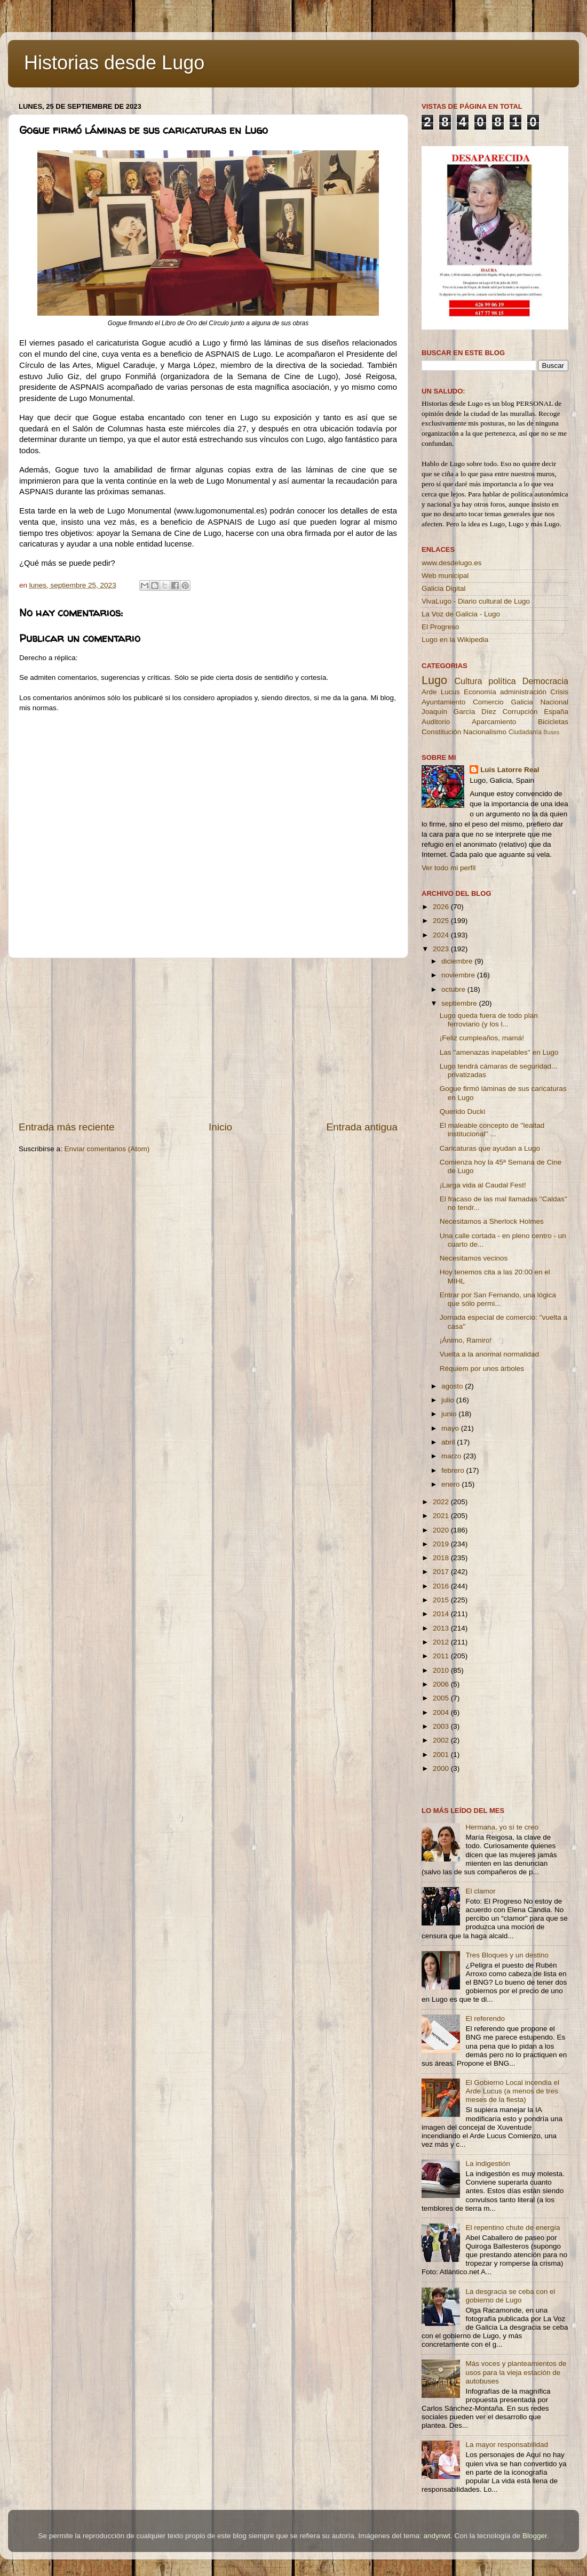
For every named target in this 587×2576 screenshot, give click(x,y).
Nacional (554, 702)
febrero (453, 1470)
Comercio (488, 702)
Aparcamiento (494, 722)
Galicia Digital (444, 588)
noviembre (459, 975)
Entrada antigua (362, 1127)
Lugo (434, 680)
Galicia (522, 702)
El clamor (480, 1891)
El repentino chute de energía (512, 2228)
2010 (442, 1670)
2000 (442, 1768)
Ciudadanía (525, 732)
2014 (442, 1614)
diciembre (457, 961)
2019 (442, 1544)
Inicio (220, 1127)
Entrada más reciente (67, 1127)
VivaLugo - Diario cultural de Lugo (476, 601)
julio (448, 1400)
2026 (442, 907)
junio (449, 1414)
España (556, 712)
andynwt (436, 2536)
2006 (442, 1684)
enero (451, 1484)
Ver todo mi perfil (448, 868)
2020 (442, 1530)
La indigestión (487, 2164)
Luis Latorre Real (509, 770)
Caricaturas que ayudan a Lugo (490, 1148)
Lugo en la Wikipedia (455, 640)
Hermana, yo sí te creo (501, 1827)
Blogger (534, 2536)
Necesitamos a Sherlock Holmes (492, 1221)
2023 (442, 949)
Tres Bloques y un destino (507, 1955)
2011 (442, 1656)
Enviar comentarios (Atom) (107, 1149)
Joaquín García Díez (459, 712)
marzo (452, 1456)
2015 (442, 1600)
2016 (442, 1586)
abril (449, 1442)
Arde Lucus (441, 692)
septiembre (460, 1003)
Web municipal (445, 576)
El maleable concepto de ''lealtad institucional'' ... (492, 1129)
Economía (480, 692)
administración (523, 692)
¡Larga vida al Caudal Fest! (483, 1185)
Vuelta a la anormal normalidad (489, 1354)
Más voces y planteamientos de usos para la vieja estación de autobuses (515, 2372)
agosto (453, 1386)
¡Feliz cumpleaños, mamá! (482, 1038)
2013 (442, 1628)
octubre (454, 989)
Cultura (468, 681)
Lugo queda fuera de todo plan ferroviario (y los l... (489, 1020)
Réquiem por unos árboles (482, 1369)
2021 (442, 1516)
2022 (442, 1502)
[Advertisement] (208, 1039)
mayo (451, 1428)
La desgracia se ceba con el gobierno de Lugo (510, 2296)
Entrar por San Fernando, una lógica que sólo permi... (498, 1299)
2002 (442, 1740)
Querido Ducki (463, 1112)
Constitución (441, 732)
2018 (442, 1558)
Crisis (559, 692)
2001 (442, 1755)
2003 (442, 1726)
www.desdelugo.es (452, 563)
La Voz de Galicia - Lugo (461, 614)
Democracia (545, 681)
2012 (442, 1642)
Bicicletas (553, 722)
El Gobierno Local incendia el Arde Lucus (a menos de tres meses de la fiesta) (512, 2091)
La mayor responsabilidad (506, 2445)
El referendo (485, 2019)
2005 (442, 1698)
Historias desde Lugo (114, 63)
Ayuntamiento (443, 702)
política (501, 681)
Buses (551, 732)
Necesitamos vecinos (474, 1258)
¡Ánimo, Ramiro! (466, 1340)
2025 (442, 921)
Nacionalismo (484, 732)
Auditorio (436, 722)
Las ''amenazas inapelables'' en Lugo (499, 1052)
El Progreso (440, 627)
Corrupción (519, 712)
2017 (442, 1572)
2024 (442, 935)
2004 (442, 1712)
